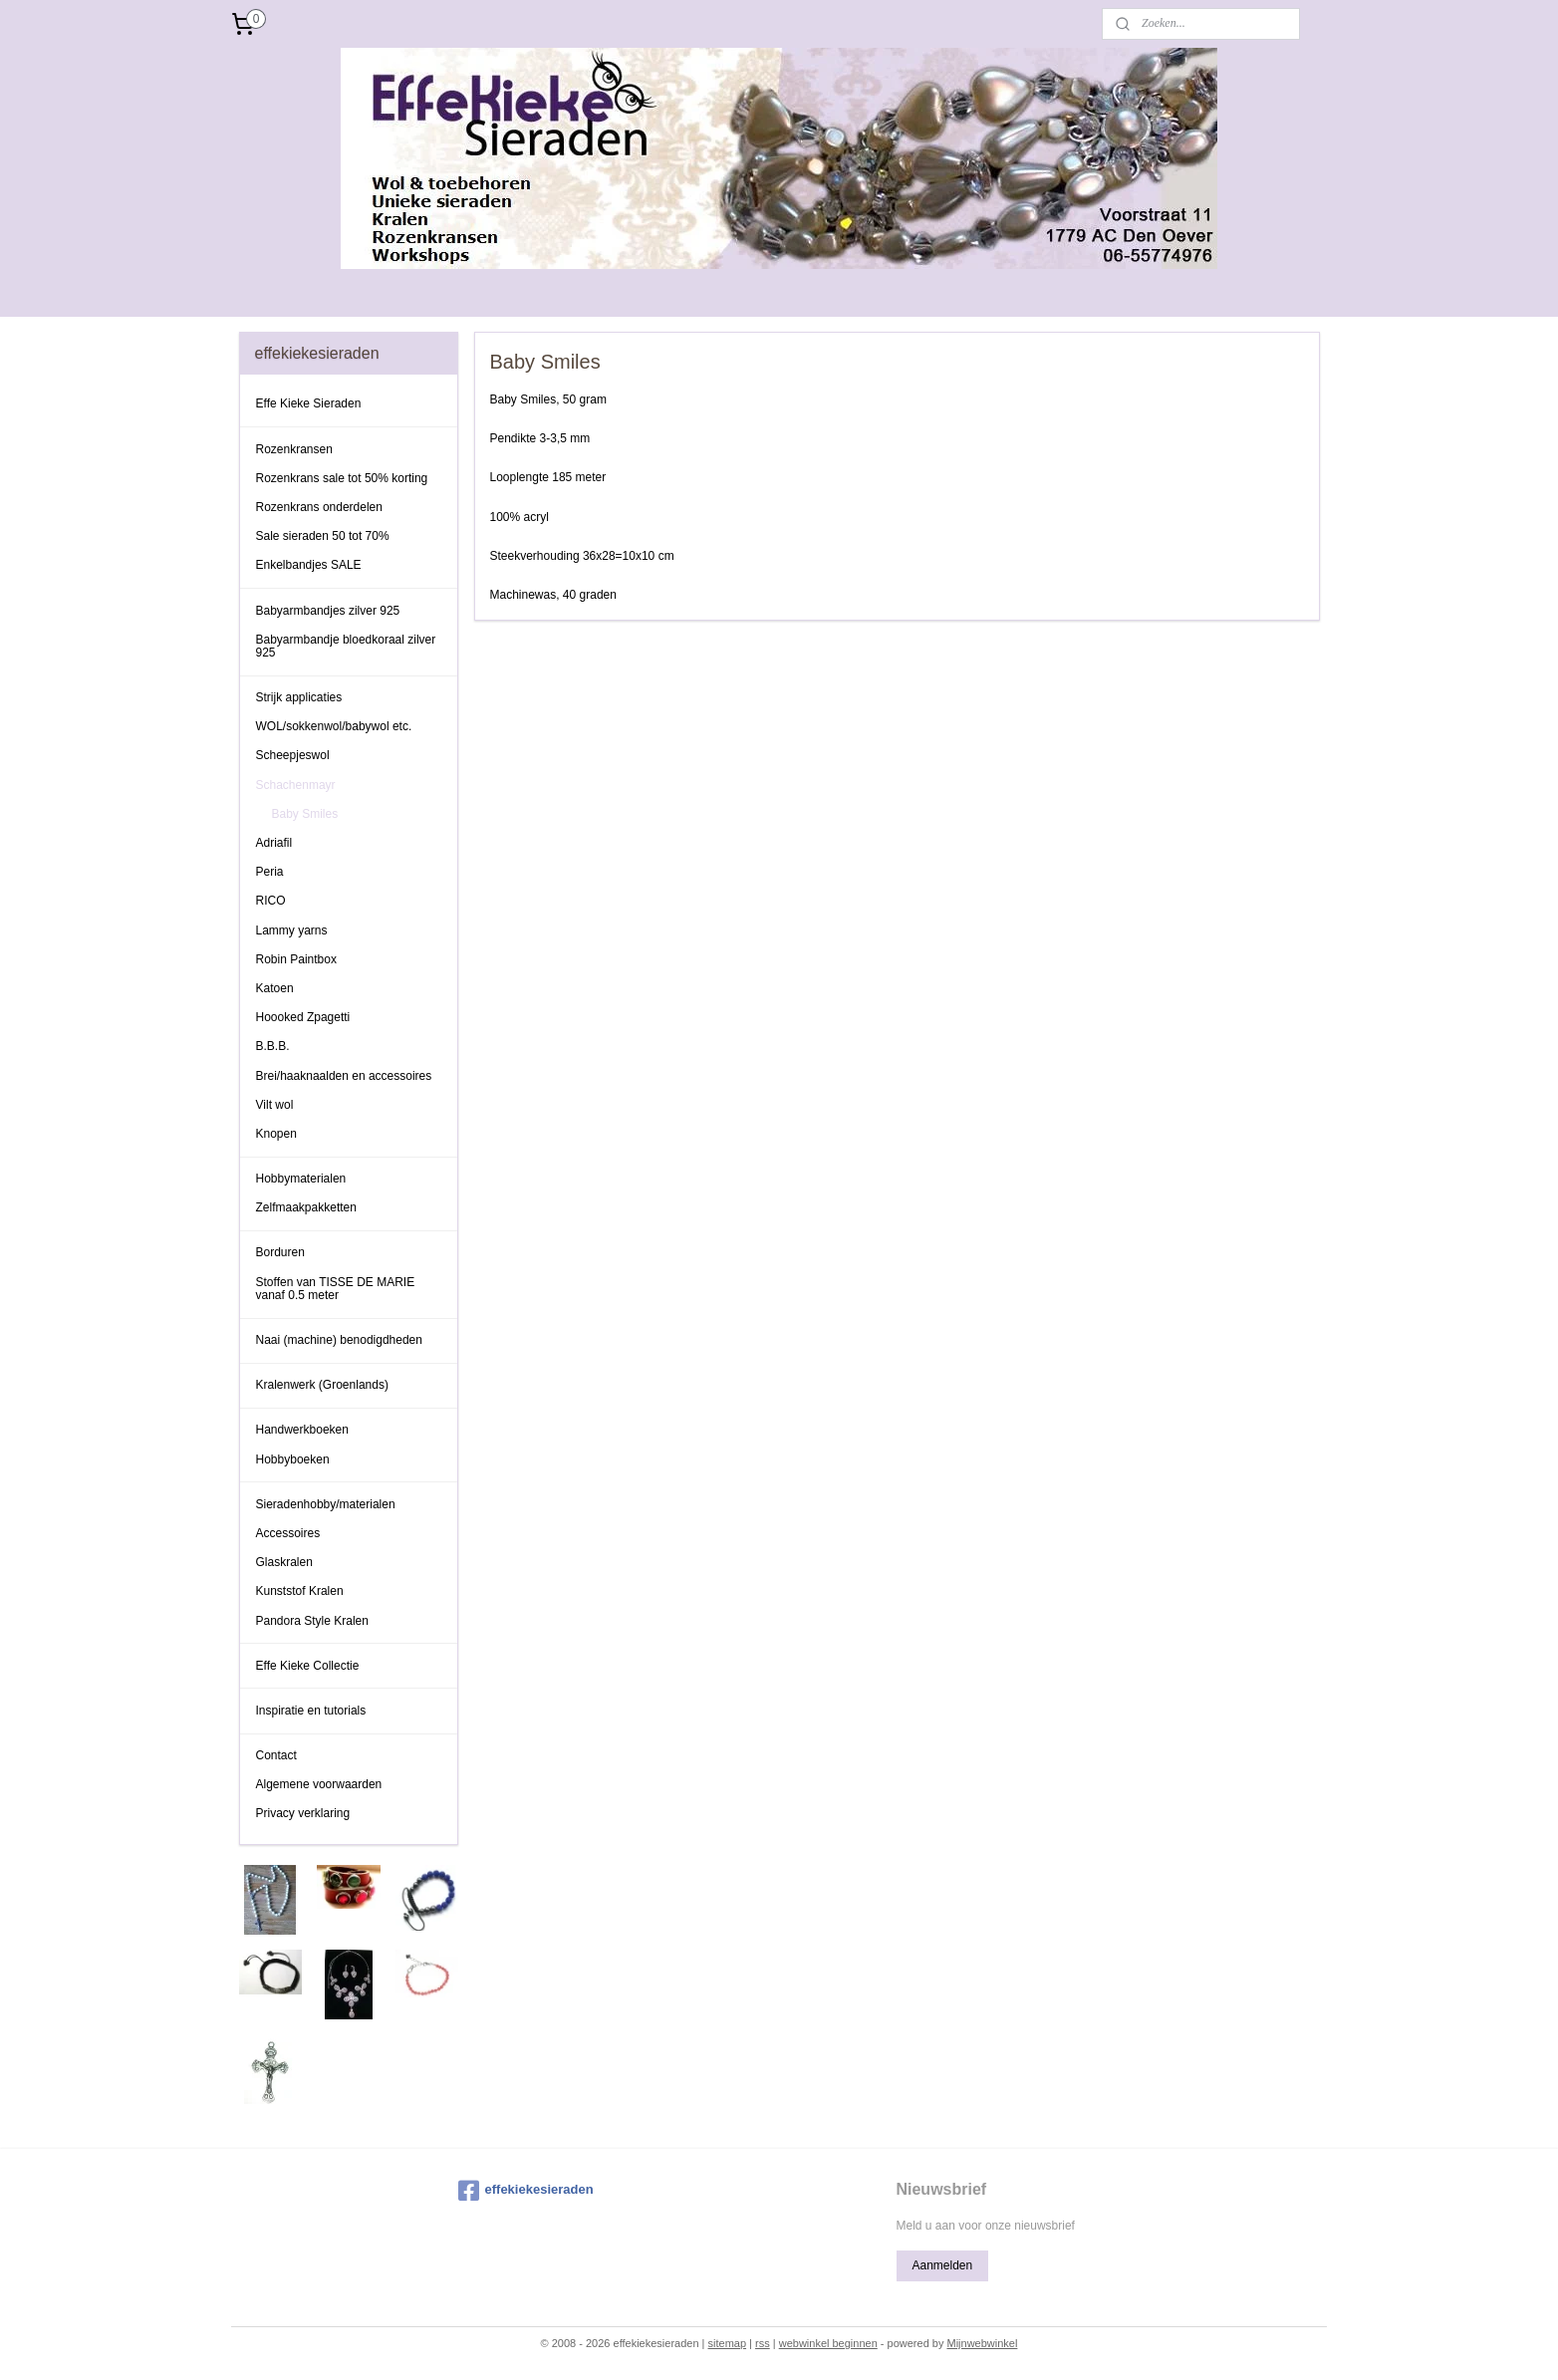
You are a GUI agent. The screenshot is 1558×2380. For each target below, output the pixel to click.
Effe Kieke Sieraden (309, 403)
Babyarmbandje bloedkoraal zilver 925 (346, 646)
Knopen (276, 1134)
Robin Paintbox (296, 959)
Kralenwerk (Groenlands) (322, 1385)
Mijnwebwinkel (981, 2343)
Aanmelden (941, 2265)
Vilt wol (275, 1105)
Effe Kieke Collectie (308, 1666)
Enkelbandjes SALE (309, 565)
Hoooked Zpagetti (303, 1017)
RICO (271, 901)
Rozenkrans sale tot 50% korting (342, 478)
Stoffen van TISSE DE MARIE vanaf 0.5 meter (335, 1288)
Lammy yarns (292, 930)
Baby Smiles (305, 814)
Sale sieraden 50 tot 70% (323, 536)
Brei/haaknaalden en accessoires (344, 1076)
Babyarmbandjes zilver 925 (328, 611)
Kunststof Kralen (300, 1591)
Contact (276, 1755)
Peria (270, 872)
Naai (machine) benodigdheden (339, 1340)
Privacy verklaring (303, 1813)
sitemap (727, 2343)
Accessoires (288, 1533)
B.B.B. (273, 1046)
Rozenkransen (294, 449)
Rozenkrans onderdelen (319, 507)
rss (762, 2343)
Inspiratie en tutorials (311, 1711)
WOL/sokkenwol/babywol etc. (334, 726)
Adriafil (274, 843)
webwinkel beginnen (828, 2343)
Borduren (280, 1252)
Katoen (275, 988)
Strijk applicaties (299, 697)
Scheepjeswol (293, 755)
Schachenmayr (296, 785)
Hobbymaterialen (301, 1179)
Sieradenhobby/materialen (325, 1504)
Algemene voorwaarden (319, 1784)
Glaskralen (284, 1562)
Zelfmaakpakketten (306, 1207)
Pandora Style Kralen (312, 1621)
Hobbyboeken (293, 1459)
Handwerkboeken (302, 1430)
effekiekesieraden (526, 2191)
